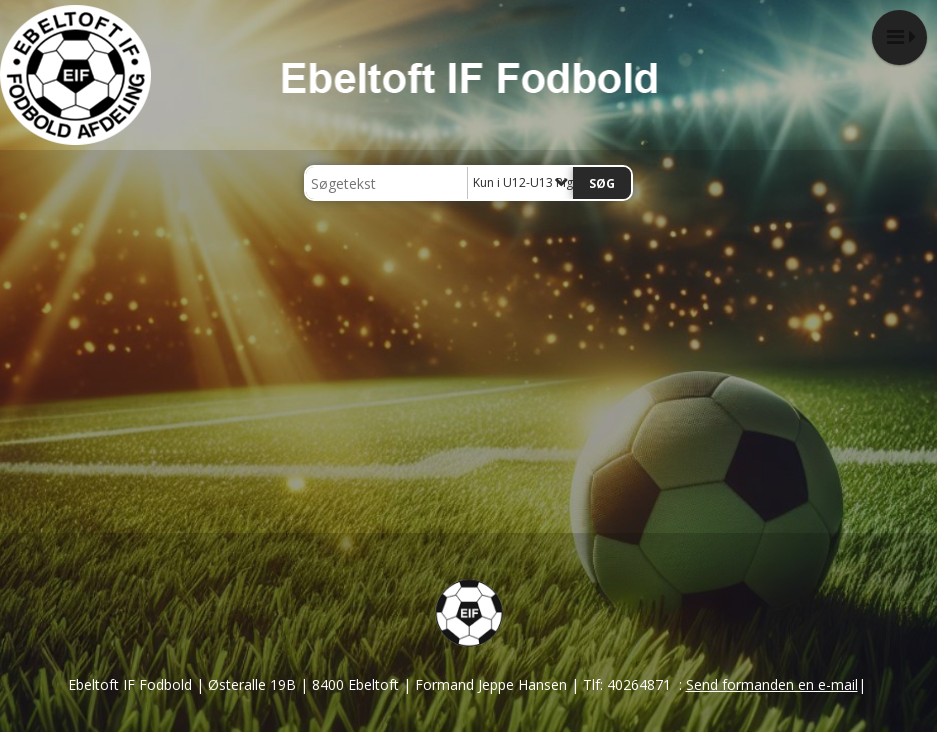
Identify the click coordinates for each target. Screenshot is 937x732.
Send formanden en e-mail (772, 684)
